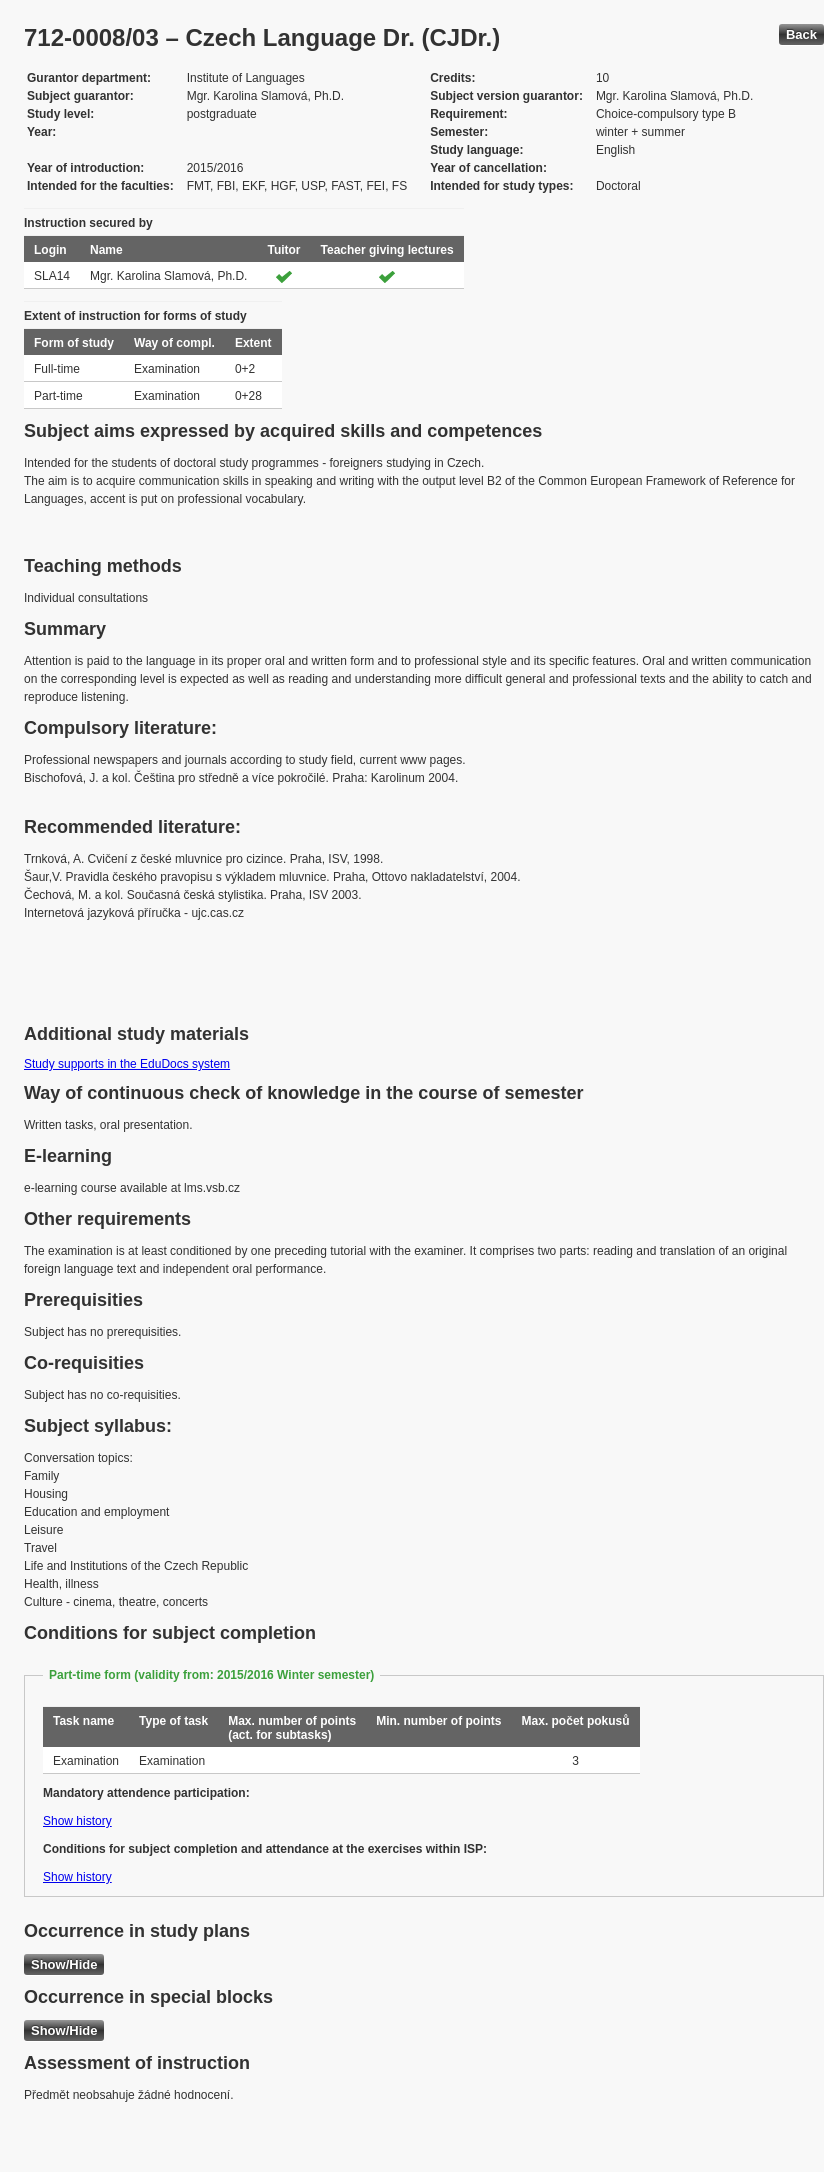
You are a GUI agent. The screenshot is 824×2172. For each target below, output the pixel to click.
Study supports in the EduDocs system (127, 1064)
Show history (77, 1821)
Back (801, 34)
